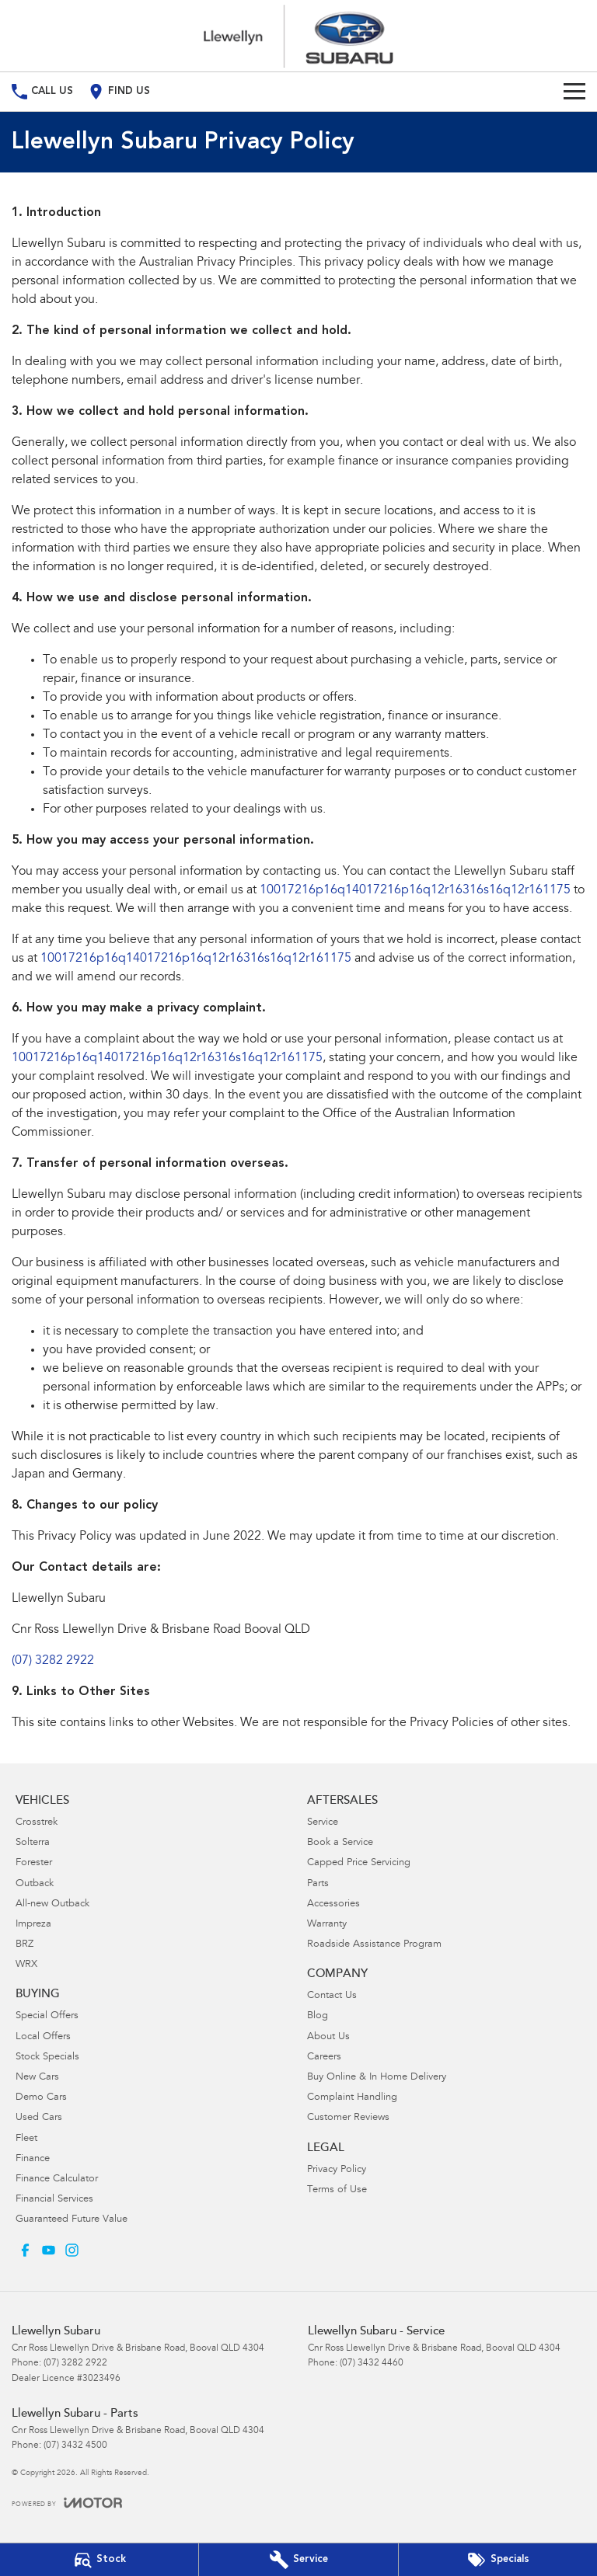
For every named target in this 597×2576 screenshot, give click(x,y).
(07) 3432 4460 (371, 2363)
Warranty (327, 1925)
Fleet (26, 2139)
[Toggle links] (67, 2503)
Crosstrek (37, 1823)
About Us (328, 2037)
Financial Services (54, 2200)
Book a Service (340, 1843)
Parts (318, 1884)
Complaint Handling (352, 2098)
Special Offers (47, 2016)
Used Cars (39, 2118)
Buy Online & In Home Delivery (376, 2078)
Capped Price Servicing (358, 1863)
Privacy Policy (336, 2170)
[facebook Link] (25, 2250)
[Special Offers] (498, 2559)
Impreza (33, 1925)
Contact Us (332, 1996)
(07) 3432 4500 (75, 2445)
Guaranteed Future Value (71, 2220)
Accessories (333, 1904)
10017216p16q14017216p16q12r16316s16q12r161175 (415, 890)
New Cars (37, 2078)
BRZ (24, 1945)
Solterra (33, 1843)
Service (322, 1823)
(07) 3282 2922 (53, 1661)
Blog (317, 2016)
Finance (33, 2159)
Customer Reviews (348, 2118)
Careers (324, 2057)
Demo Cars (41, 2098)
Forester (34, 1863)
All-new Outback (52, 1904)
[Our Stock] (99, 2559)
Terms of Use (337, 2190)
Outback (35, 1884)
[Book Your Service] (298, 2559)
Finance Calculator (57, 2179)
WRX (26, 1965)
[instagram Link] (72, 2250)
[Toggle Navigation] (574, 91)
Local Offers (43, 2037)
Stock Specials (47, 2057)
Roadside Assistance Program (374, 1945)
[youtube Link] (48, 2250)
